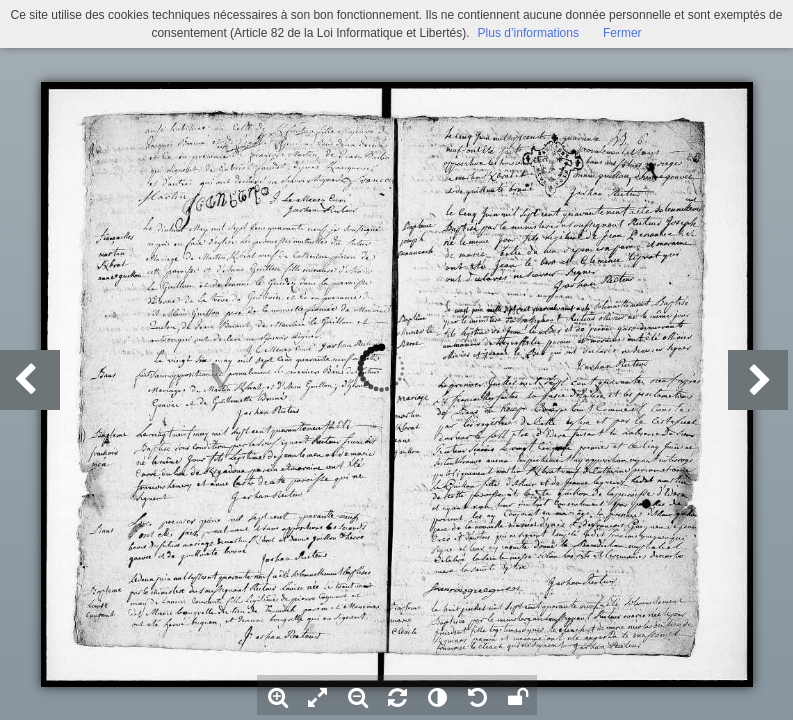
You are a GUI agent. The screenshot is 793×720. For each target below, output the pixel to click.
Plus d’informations (528, 33)
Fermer (622, 33)
